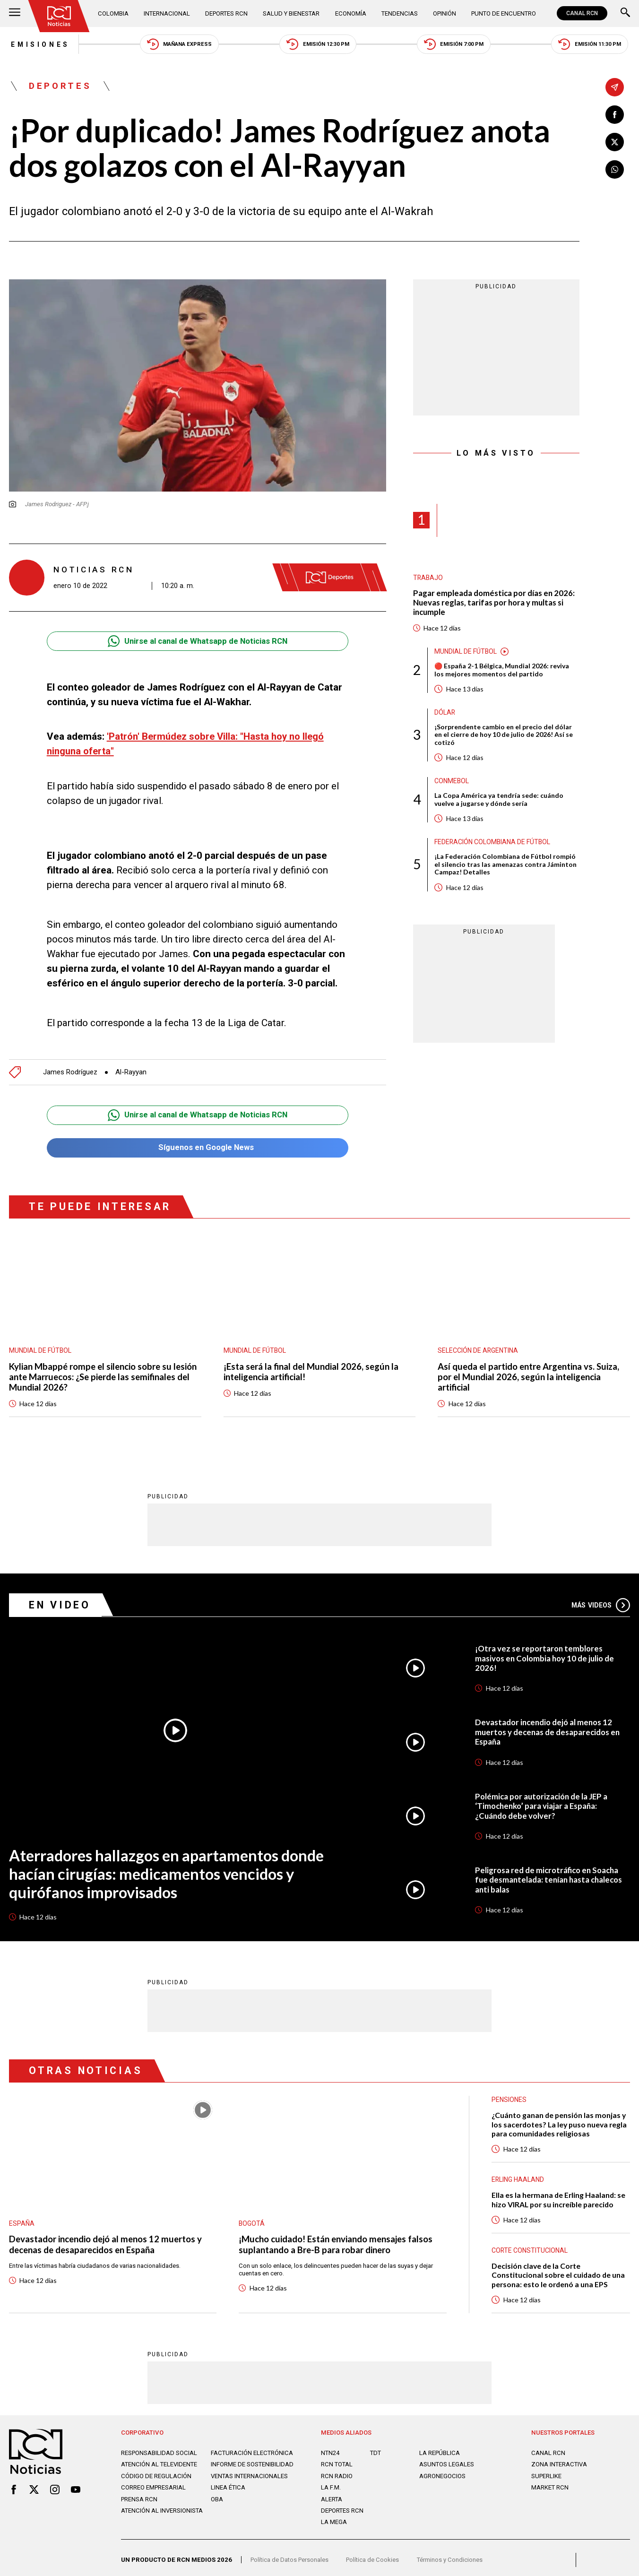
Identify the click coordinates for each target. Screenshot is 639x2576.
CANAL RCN (582, 13)
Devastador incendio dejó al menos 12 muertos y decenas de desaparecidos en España (549, 1724)
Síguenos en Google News (197, 1138)
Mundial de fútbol (466, 652)
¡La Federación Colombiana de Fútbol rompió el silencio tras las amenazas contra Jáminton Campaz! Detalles (505, 866)
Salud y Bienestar (291, 13)
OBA (217, 2506)
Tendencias (398, 13)
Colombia (113, 13)
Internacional (166, 13)
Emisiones (39, 44)
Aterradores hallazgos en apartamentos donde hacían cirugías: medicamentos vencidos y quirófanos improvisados (169, 1865)
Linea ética (228, 2494)
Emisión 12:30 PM (318, 45)
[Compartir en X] (614, 142)
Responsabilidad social (159, 2445)
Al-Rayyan (131, 1063)
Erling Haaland (518, 2172)
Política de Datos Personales (290, 2555)
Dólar (445, 713)
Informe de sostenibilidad (234, 2468)
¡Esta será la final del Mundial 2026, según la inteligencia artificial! (312, 1363)
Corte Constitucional (530, 2243)
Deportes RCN (226, 13)
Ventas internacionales (250, 2483)
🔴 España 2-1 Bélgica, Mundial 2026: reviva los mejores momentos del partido (502, 671)
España (22, 2215)
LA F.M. (330, 2480)
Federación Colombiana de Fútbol (493, 843)
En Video (60, 1596)
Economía (349, 13)
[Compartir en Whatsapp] (614, 169)
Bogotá (252, 2215)
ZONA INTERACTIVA (559, 2457)
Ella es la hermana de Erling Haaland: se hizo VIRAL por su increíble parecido (559, 2192)
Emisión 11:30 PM (591, 45)
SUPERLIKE (546, 2468)
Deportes (60, 87)
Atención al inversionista (162, 2518)
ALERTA (332, 2492)
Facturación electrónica (231, 2449)
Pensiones (509, 2092)
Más (600, 1597)
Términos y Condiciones (454, 2555)
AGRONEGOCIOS (442, 2468)
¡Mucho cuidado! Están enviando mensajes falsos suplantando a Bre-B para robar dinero (336, 2237)
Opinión (443, 13)
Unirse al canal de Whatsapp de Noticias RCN (197, 642)
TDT (376, 2445)
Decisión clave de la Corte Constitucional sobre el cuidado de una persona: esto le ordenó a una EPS (559, 2268)
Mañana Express (179, 45)
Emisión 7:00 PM (455, 45)
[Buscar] (625, 13)
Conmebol (451, 782)
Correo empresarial (154, 2494)
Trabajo (428, 578)
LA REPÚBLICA (440, 2445)
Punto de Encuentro (502, 13)
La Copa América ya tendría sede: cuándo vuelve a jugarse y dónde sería (499, 801)
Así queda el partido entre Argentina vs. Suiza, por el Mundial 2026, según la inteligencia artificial (530, 1368)
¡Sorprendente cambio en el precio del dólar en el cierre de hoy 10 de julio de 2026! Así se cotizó (504, 736)
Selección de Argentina (478, 1342)
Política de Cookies (376, 2555)
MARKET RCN (550, 2480)
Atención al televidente (160, 2464)
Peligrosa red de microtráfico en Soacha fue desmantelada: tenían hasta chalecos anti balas (550, 1872)
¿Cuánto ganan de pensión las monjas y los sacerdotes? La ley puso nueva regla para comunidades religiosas (559, 2117)
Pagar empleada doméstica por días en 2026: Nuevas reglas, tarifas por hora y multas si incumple (495, 603)
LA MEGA (334, 2515)
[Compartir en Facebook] (614, 114)
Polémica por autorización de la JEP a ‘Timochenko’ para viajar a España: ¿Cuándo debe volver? (543, 1797)
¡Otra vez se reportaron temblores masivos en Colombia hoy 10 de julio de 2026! (546, 1649)
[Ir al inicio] (59, 16)
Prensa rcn (139, 2506)
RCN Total (337, 2457)
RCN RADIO (337, 2468)
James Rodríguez (70, 1063)
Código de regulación (156, 2483)
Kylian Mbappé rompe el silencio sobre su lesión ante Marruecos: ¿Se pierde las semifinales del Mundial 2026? (105, 1368)
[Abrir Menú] (14, 13)
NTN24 (330, 2445)
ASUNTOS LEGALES (447, 2457)
